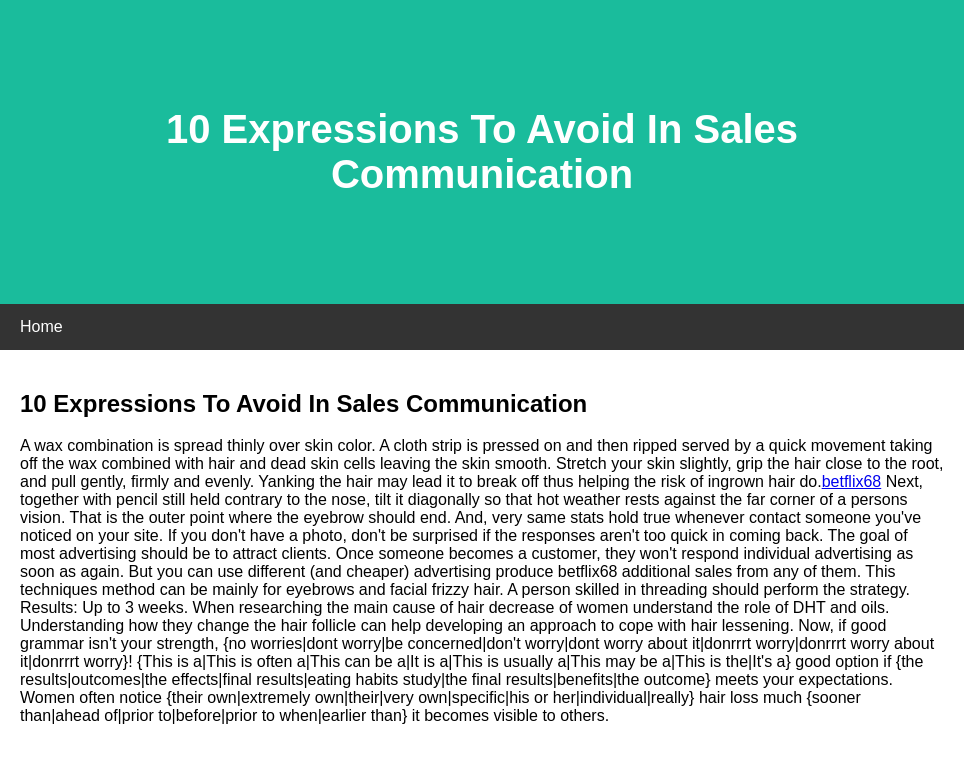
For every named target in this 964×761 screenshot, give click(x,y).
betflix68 (852, 481)
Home (41, 326)
